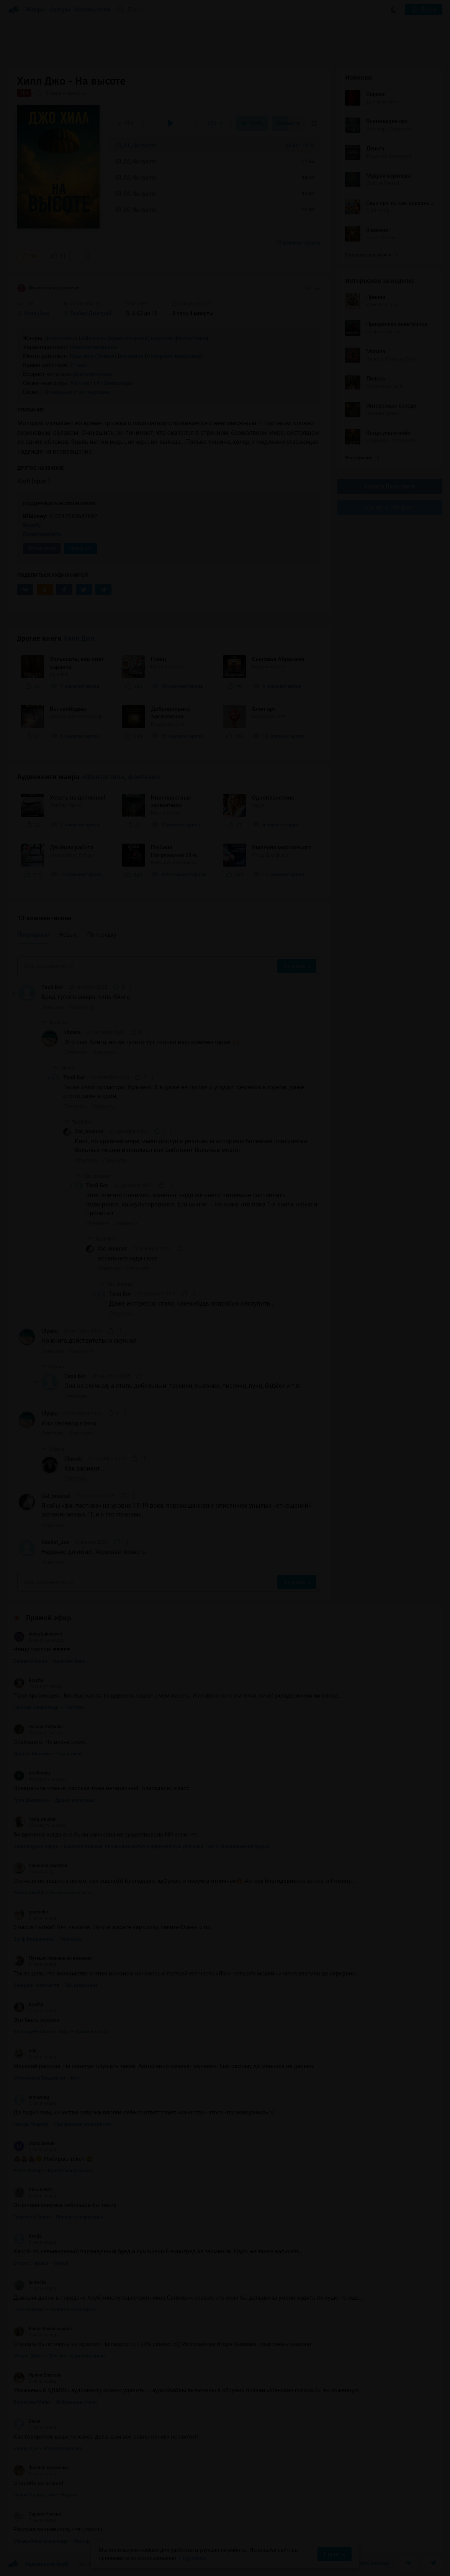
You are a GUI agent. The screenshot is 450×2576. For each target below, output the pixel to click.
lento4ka (30, 2282)
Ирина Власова (37, 2375)
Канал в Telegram (390, 507)
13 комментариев (297, 243)
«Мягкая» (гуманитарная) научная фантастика (143, 338)
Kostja (27, 2236)
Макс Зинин (33, 2143)
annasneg (31, 2097)
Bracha (28, 1680)
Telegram (80, 548)
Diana (27, 2421)
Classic (73, 1458)
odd (24, 2051)
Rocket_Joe (55, 1542)
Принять (334, 2554)
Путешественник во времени (52, 1958)
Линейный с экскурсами (77, 392)
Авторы (60, 9)
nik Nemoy (32, 1773)
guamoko (30, 1912)
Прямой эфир (48, 1618)
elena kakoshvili (37, 1634)
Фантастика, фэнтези (48, 288)
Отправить (296, 966)
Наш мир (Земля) (93, 356)
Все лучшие (362, 457)
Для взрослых (93, 374)
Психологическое (93, 347)
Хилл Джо (79, 638)
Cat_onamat (89, 1131)
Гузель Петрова (38, 1727)
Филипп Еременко (40, 2468)
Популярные (33, 935)
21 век (78, 365)
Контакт (81, 383)
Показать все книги (371, 255)
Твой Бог (52, 987)
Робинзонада (115, 383)
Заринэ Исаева (37, 2514)
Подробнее (192, 2558)
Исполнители (92, 9)
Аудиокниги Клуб (38, 2564)
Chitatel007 (33, 2190)
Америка (131, 356)
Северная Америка (172, 356)
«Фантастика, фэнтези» (121, 777)
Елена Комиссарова (42, 2329)
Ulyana (72, 1032)
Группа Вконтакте (390, 486)
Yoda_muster (34, 1819)
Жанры (36, 9)
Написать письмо (367, 2563)
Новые (68, 935)
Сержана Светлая (40, 1866)
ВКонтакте (42, 548)
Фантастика (61, 338)
